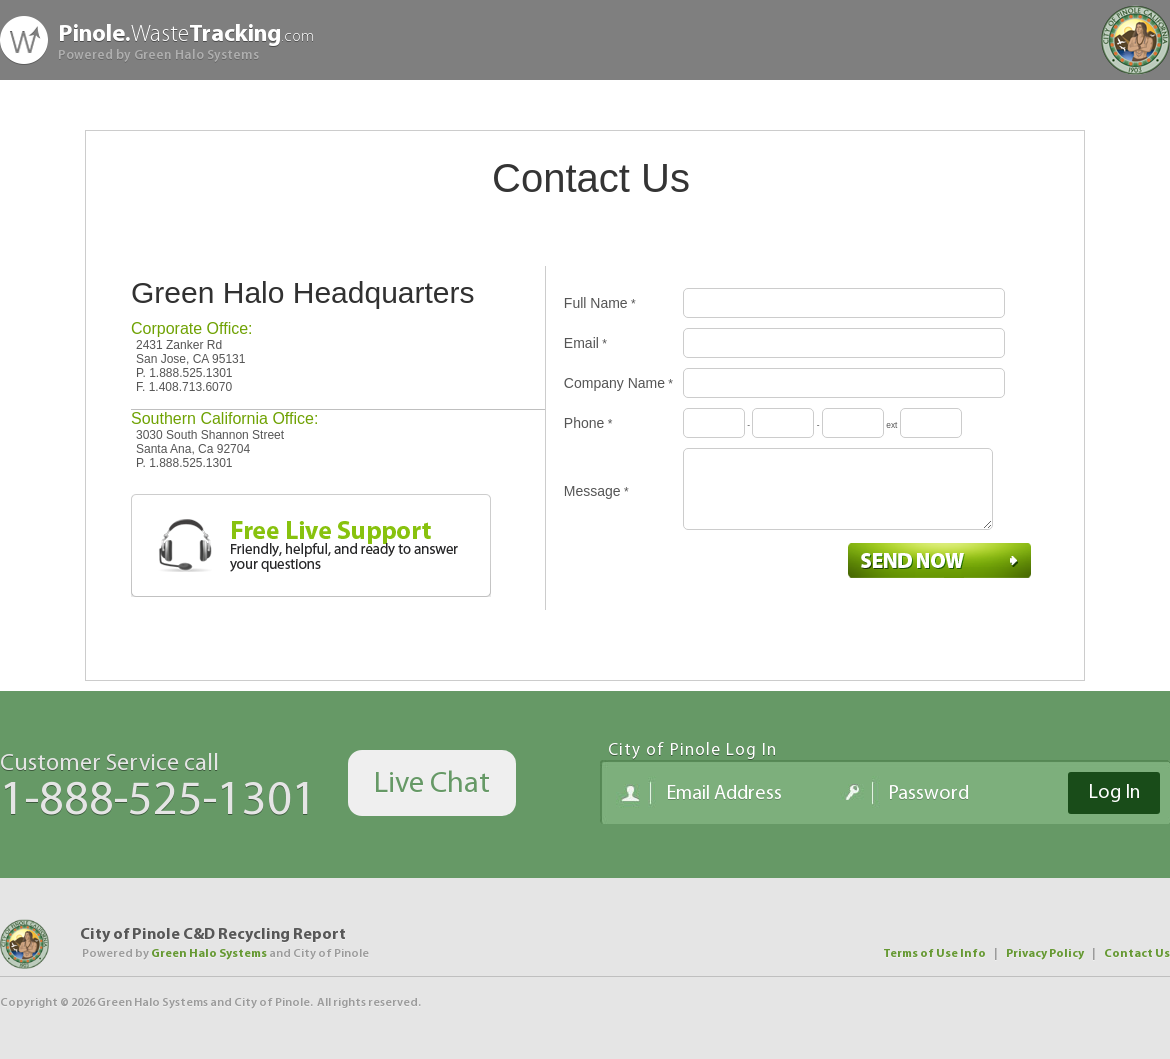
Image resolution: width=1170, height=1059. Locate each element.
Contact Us (1137, 954)
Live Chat (432, 784)
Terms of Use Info (934, 954)
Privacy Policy (1045, 954)
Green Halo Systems (209, 954)
